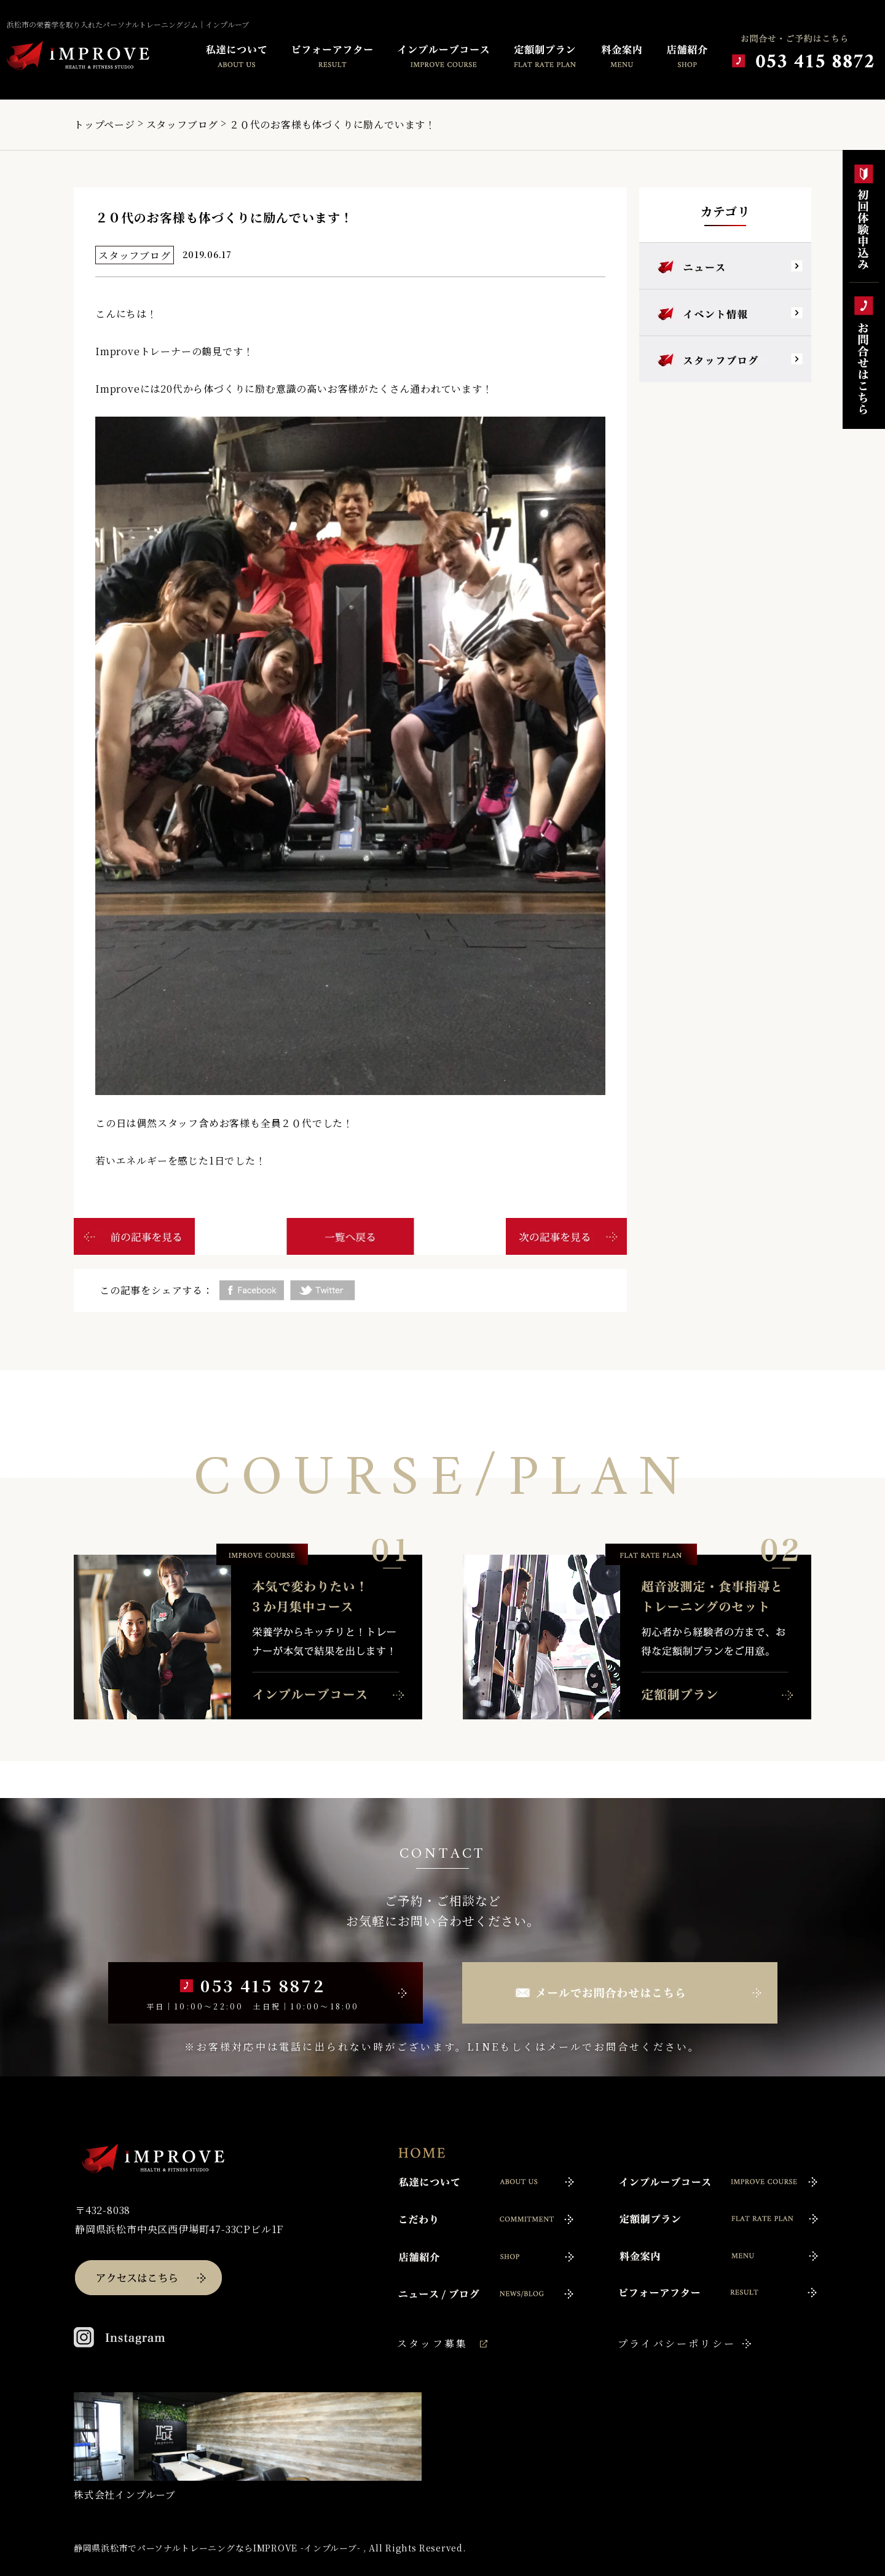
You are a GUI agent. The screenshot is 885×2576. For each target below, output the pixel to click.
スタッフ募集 (432, 2343)
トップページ (104, 124)
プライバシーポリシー (677, 2343)
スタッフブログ (182, 124)
